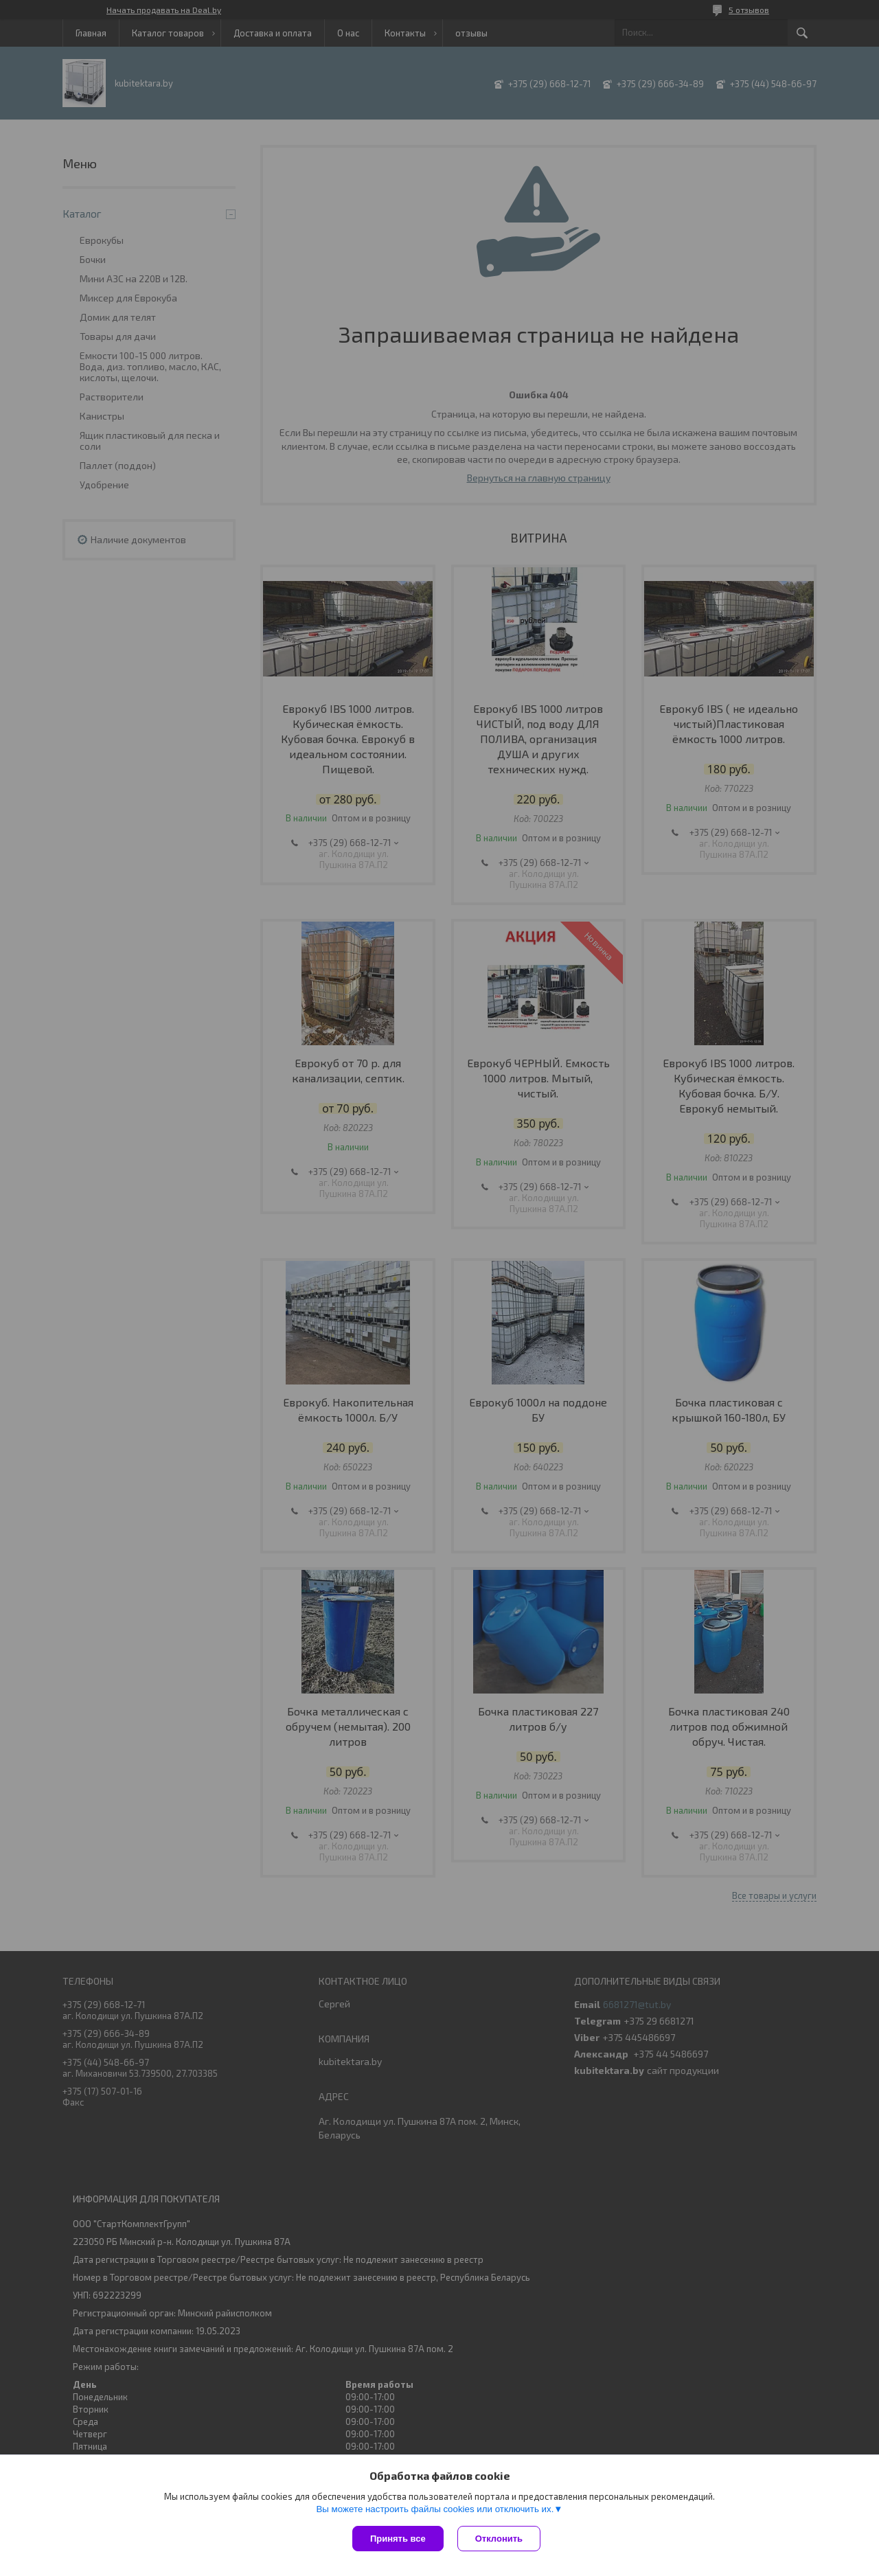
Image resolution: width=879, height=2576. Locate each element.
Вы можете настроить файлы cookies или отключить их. (434, 2509)
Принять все (398, 2538)
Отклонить (499, 2538)
